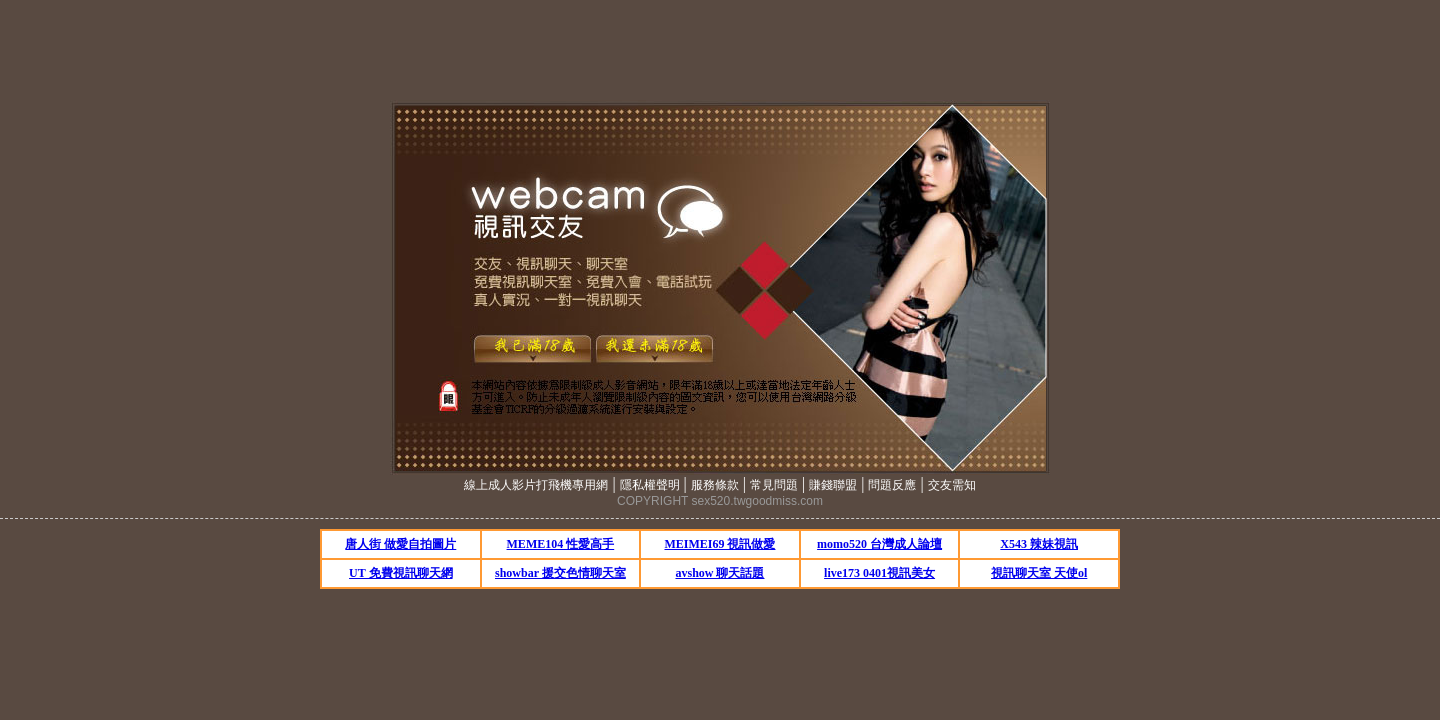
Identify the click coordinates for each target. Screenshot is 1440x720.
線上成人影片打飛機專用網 (536, 485)
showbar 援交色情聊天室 (560, 573)
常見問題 (774, 485)
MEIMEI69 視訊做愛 (719, 544)
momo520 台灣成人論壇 (879, 544)
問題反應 (892, 485)
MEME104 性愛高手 (561, 544)
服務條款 (715, 485)
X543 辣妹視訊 (1039, 544)
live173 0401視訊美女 (879, 573)
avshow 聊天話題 (719, 573)
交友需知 (952, 485)
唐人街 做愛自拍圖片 (400, 544)
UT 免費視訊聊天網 (400, 573)
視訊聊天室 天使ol (1039, 573)
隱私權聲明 (650, 485)
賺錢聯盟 (833, 485)
